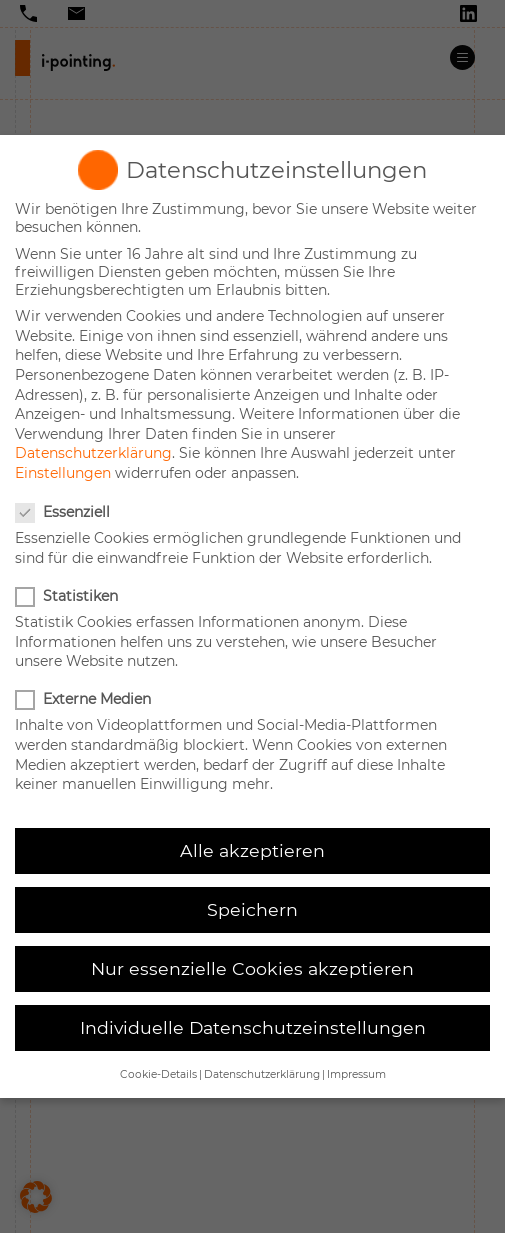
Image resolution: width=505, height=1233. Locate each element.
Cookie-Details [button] (158, 1074)
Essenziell (64, 512)
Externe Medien (85, 699)
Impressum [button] (356, 1074)
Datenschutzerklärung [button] (262, 1074)
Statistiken (68, 596)
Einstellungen (63, 473)
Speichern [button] (252, 909)
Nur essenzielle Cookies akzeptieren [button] (252, 968)
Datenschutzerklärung (93, 453)
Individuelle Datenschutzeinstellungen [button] (253, 1027)
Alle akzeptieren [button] (252, 850)
